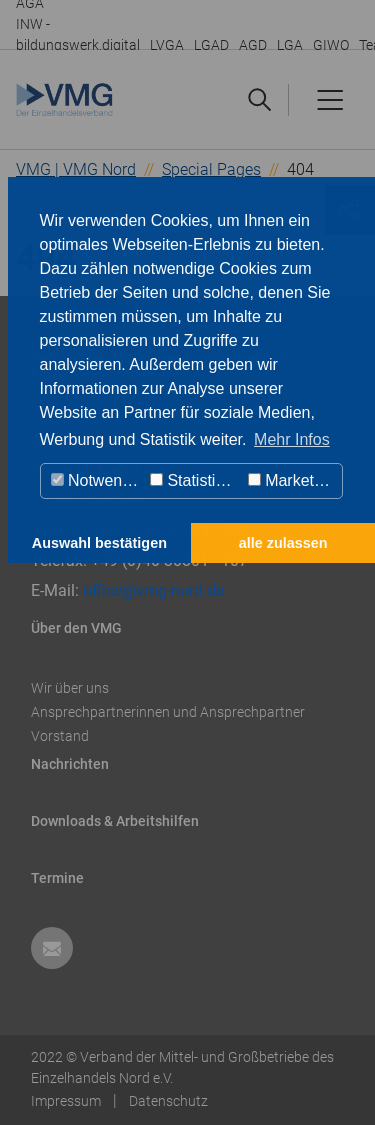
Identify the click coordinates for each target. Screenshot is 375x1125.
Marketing (292, 480)
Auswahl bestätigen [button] (99, 543)
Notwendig (97, 480)
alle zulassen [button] (283, 543)
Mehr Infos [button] (292, 439)
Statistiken (195, 480)
